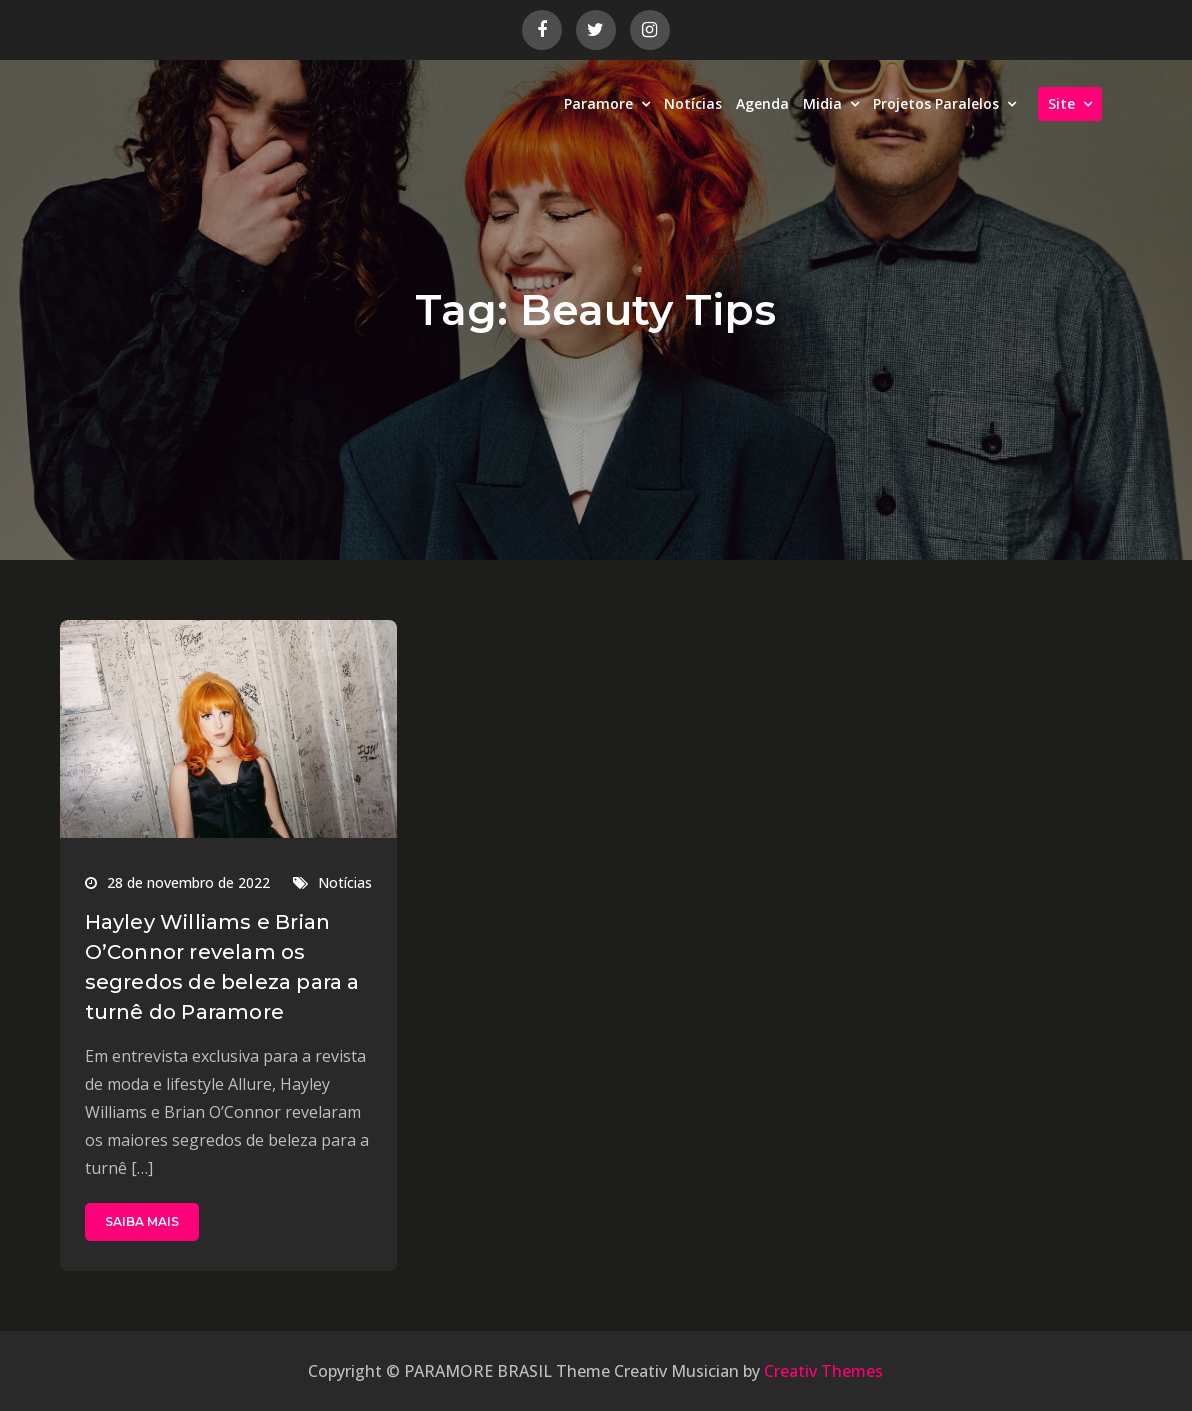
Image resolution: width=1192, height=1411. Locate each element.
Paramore (598, 103)
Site (1061, 103)
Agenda (762, 103)
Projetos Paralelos (936, 103)
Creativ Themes (823, 1371)
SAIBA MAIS (142, 1221)
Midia (822, 103)
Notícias (693, 103)
